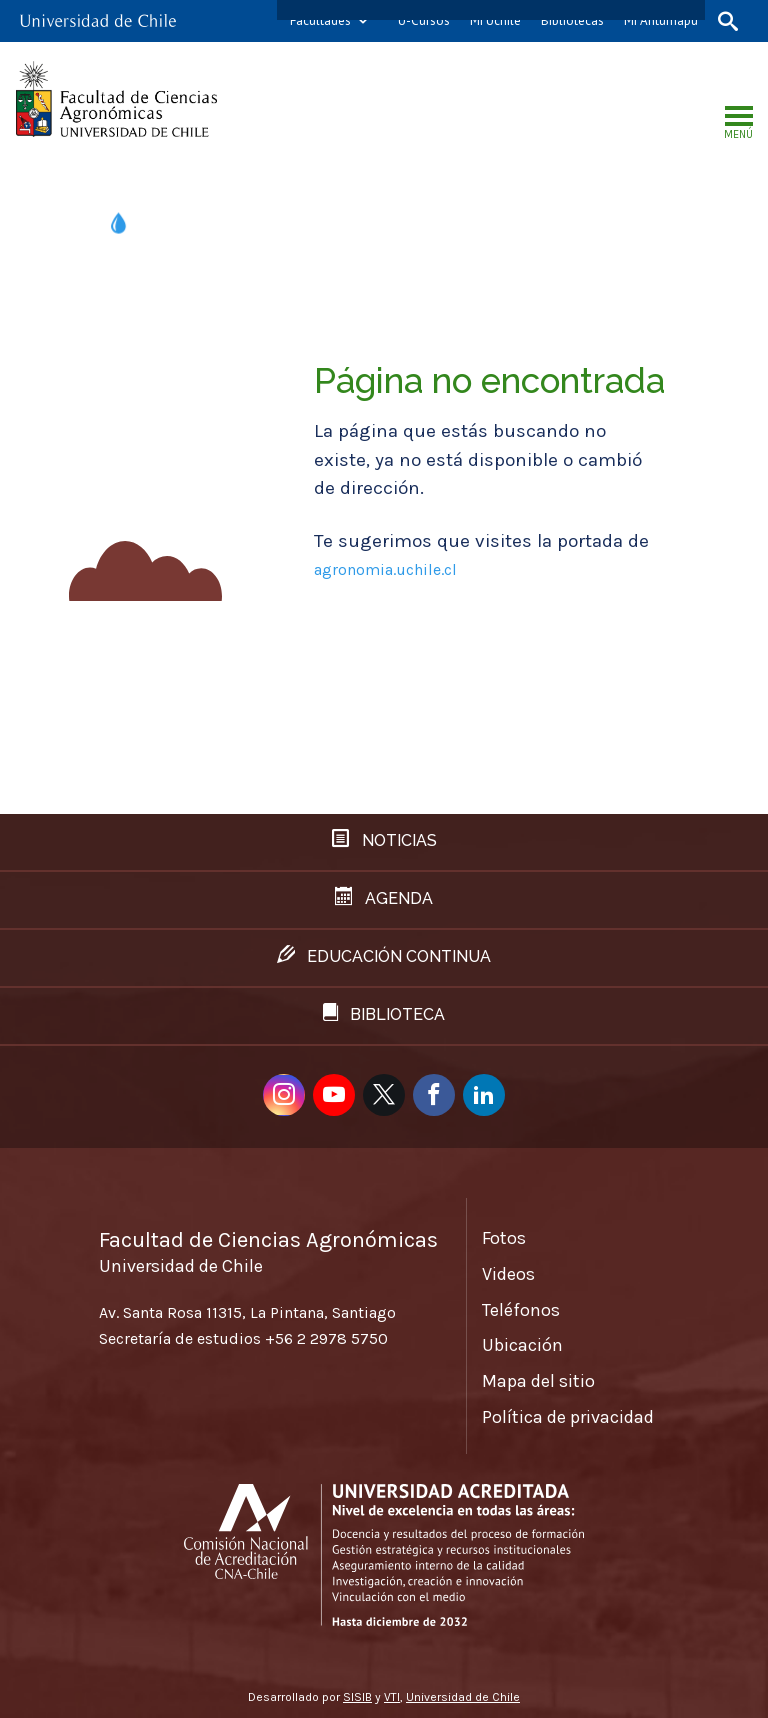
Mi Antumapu (661, 20)
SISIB (357, 1697)
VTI (392, 1697)
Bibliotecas (572, 20)
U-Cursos (424, 20)
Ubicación (522, 1345)
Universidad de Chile (463, 1697)
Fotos (504, 1238)
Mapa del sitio (538, 1381)
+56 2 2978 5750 (326, 1338)
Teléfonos (521, 1310)
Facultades (320, 20)
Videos (508, 1274)
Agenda (384, 897)
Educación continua (384, 955)
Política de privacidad (568, 1417)
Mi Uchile (495, 20)
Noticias (384, 839)
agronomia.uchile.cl (385, 569)
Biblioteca (384, 1013)
